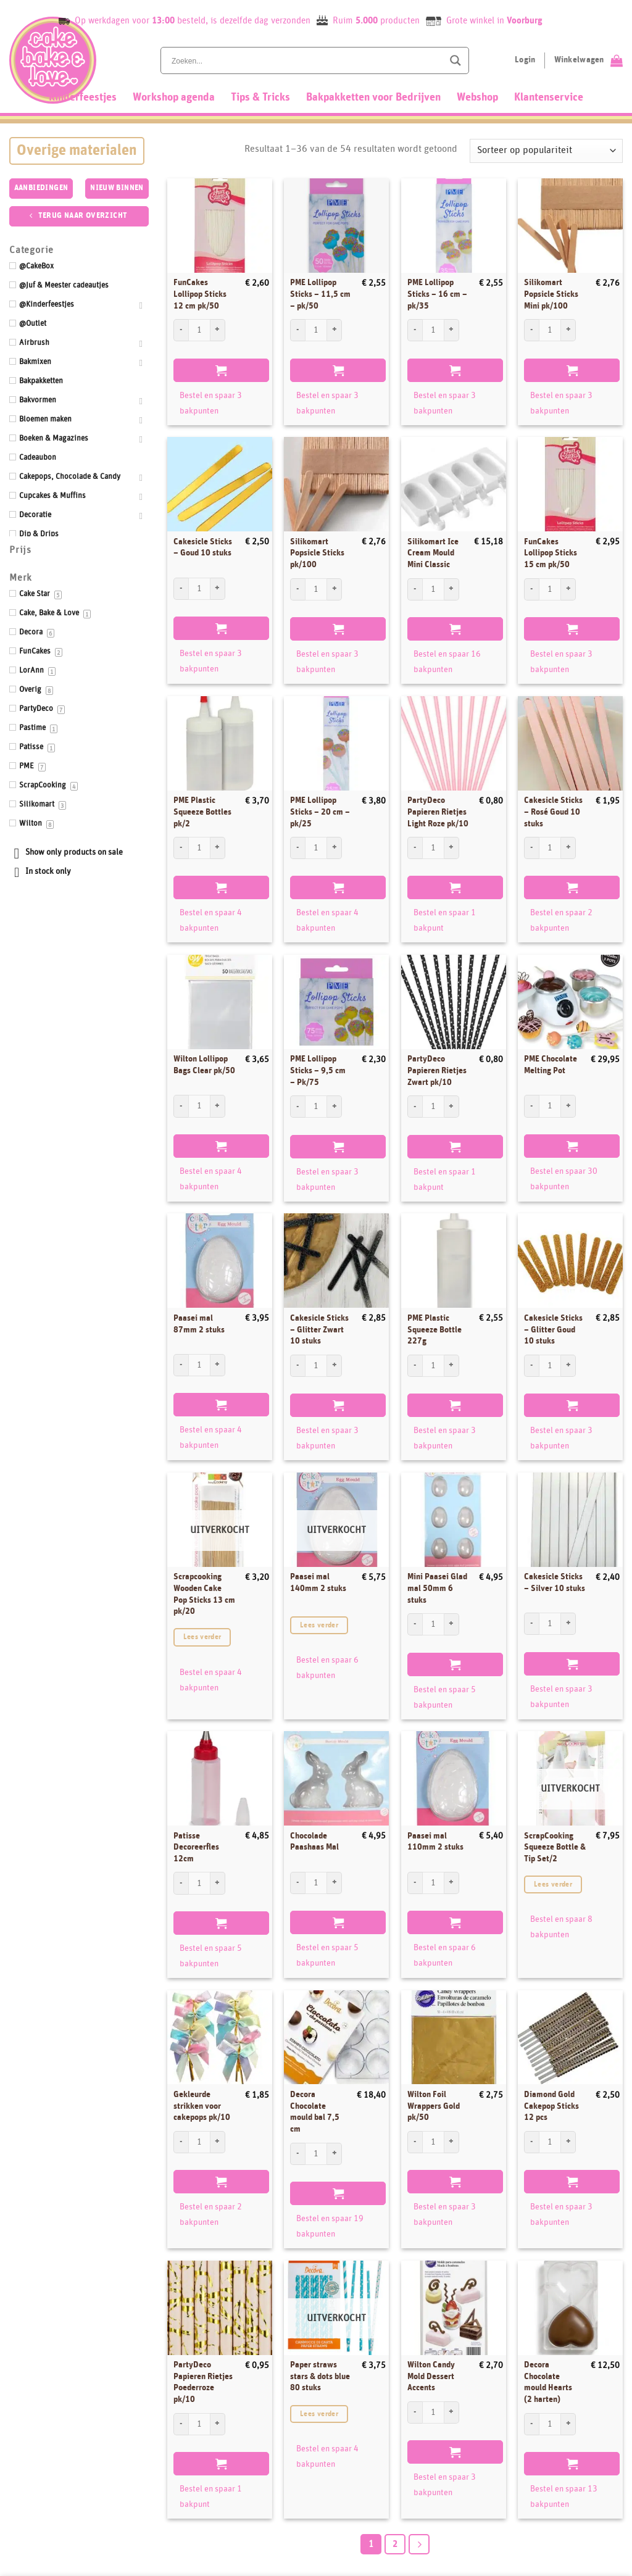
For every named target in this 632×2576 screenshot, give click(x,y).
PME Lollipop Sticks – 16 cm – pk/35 (437, 294)
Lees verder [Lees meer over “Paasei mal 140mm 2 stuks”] (319, 1625)
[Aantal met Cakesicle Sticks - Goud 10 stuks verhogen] (217, 589)
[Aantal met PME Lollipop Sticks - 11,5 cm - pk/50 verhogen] (334, 330)
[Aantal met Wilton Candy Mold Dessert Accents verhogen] (451, 2412)
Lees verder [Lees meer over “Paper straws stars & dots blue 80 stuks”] (319, 2414)
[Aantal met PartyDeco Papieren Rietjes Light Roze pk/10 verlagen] (414, 848)
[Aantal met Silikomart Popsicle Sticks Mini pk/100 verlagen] (531, 330)
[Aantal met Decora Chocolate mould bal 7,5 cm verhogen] (334, 2154)
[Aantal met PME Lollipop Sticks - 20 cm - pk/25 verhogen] (334, 848)
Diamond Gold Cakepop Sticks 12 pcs (551, 2106)
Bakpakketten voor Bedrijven (373, 97)
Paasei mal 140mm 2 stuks (318, 1583)
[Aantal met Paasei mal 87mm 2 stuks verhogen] (217, 1365)
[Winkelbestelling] (546, 151)
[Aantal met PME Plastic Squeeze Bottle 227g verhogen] (451, 1366)
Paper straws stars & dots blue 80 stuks (320, 2376)
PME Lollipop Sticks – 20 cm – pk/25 (320, 812)
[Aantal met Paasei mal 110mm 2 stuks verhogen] (451, 1883)
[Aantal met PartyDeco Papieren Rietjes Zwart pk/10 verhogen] (451, 1106)
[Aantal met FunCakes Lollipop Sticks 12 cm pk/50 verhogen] (217, 330)
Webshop (477, 97)
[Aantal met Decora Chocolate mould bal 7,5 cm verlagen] (297, 2154)
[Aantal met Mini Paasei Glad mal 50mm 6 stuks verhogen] (451, 1624)
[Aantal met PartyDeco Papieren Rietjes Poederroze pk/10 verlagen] (180, 2424)
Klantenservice (548, 97)
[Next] (419, 2544)
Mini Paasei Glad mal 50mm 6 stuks (437, 1588)
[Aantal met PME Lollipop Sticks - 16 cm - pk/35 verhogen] (451, 330)
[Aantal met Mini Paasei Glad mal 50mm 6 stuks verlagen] (414, 1624)
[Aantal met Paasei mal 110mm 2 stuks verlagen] (414, 1883)
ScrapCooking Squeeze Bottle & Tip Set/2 (555, 1847)
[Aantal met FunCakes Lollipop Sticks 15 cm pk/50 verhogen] (568, 589)
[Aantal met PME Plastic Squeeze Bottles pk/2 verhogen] (217, 848)
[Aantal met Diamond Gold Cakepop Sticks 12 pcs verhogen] (568, 2142)
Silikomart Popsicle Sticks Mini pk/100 (551, 294)
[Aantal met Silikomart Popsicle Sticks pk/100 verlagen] (297, 589)
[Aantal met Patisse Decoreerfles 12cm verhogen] (217, 1883)
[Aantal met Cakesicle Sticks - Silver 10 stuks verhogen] (568, 1624)
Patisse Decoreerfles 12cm (196, 1847)
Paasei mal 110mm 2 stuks (435, 1842)
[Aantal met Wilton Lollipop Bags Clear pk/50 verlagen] (180, 1106)
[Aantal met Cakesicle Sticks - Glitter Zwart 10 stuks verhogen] (334, 1366)
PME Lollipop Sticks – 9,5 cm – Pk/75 (318, 1070)
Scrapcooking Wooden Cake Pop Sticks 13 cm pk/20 (204, 1594)
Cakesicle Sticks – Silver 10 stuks (554, 1583)
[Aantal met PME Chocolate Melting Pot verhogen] (568, 1106)
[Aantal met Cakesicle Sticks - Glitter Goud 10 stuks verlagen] (531, 1366)
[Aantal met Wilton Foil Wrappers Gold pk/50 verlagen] (414, 2142)
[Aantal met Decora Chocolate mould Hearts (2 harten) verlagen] (531, 2424)
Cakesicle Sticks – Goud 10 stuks (202, 548)
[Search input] (306, 60)
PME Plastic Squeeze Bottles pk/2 (202, 812)
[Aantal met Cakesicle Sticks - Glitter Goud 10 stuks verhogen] (568, 1366)
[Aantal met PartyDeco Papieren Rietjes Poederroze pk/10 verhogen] (217, 2424)
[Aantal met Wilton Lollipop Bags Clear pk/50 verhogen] (217, 1106)
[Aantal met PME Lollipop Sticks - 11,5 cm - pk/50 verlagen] (297, 330)
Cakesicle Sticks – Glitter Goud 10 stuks (553, 1329)
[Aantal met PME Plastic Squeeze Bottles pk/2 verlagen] (180, 848)
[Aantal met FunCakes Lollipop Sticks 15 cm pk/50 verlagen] (531, 589)
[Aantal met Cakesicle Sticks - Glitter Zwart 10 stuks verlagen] (297, 1366)
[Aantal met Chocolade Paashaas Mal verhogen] (334, 1883)
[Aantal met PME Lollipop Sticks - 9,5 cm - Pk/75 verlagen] (297, 1106)
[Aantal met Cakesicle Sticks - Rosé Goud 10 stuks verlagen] (531, 848)
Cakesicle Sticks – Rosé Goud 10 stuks (553, 812)
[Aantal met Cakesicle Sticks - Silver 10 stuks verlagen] (531, 1624)
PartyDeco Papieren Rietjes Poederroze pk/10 (203, 2382)
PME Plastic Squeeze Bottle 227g (434, 1329)
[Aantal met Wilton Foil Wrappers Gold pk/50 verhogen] (451, 2142)
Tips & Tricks (260, 97)
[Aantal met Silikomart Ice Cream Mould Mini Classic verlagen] (414, 589)
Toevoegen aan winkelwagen (221, 370)
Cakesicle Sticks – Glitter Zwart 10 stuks (319, 1329)
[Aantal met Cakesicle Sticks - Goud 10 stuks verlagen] (180, 589)
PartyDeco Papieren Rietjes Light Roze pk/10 (437, 812)
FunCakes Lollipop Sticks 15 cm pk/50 (550, 553)
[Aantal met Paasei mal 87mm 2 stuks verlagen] (180, 1365)
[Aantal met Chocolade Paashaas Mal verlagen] (297, 1883)
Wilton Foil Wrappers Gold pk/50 (433, 2106)
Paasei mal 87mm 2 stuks (199, 1324)
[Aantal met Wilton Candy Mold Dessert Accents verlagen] (414, 2412)
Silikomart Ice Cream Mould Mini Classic (433, 553)
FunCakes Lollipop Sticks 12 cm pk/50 (200, 294)
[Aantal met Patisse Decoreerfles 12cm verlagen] (180, 1883)
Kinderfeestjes (83, 97)
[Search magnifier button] (455, 60)
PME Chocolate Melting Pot (550, 1065)
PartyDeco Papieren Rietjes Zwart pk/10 (437, 1070)
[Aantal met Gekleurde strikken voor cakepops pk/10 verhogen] (217, 2142)
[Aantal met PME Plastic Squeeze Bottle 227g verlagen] (414, 1366)
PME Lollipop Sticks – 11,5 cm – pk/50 (320, 294)
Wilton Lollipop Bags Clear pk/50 (204, 1065)
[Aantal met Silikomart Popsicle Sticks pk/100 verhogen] (334, 589)
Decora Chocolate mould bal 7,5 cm (314, 2112)
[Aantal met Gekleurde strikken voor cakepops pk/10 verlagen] (180, 2142)
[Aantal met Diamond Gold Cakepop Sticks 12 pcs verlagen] (531, 2142)
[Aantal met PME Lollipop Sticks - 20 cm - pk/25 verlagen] (297, 848)
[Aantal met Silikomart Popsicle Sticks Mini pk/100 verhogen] (568, 330)
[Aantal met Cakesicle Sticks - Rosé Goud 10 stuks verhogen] (568, 848)
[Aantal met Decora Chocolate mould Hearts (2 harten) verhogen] (568, 2424)
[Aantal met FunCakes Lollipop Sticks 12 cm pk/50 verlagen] (180, 330)
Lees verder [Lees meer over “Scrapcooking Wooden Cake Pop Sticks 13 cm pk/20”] (202, 1637)
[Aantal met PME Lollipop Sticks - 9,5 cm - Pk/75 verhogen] (334, 1106)
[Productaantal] (199, 330)
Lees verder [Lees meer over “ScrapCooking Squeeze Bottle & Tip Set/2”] (553, 1884)
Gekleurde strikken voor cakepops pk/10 (201, 2106)
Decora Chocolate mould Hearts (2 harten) (548, 2382)
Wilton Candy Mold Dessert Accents (431, 2376)
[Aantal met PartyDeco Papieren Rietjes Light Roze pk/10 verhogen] (451, 848)
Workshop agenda (174, 97)
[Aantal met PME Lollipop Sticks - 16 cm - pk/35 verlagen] (414, 330)
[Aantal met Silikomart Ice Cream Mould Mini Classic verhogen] (451, 589)
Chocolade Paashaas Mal (314, 1842)
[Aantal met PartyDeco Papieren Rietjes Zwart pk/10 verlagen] (414, 1106)
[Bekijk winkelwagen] (588, 60)
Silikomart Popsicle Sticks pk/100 (317, 553)
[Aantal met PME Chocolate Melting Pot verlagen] (531, 1106)
